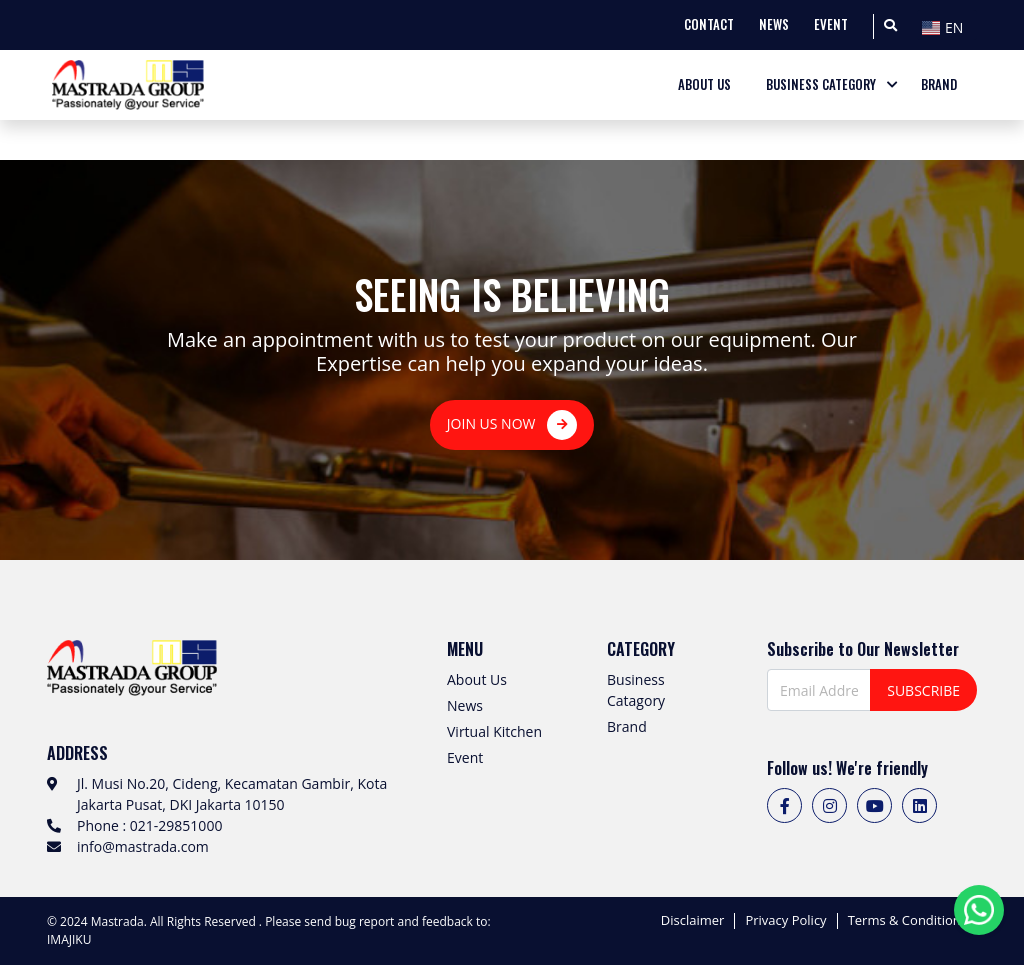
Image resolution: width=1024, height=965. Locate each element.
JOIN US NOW (512, 425)
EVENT (831, 24)
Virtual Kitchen (494, 731)
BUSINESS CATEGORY (821, 84)
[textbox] (947, 28)
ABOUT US (704, 84)
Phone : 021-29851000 (149, 825)
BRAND (939, 84)
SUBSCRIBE (923, 690)
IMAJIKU (69, 939)
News (465, 705)
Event (465, 757)
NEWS (774, 24)
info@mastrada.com (143, 846)
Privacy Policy (785, 921)
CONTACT (709, 24)
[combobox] (947, 25)
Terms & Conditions (907, 921)
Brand (627, 726)
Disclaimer (693, 921)
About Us (477, 679)
